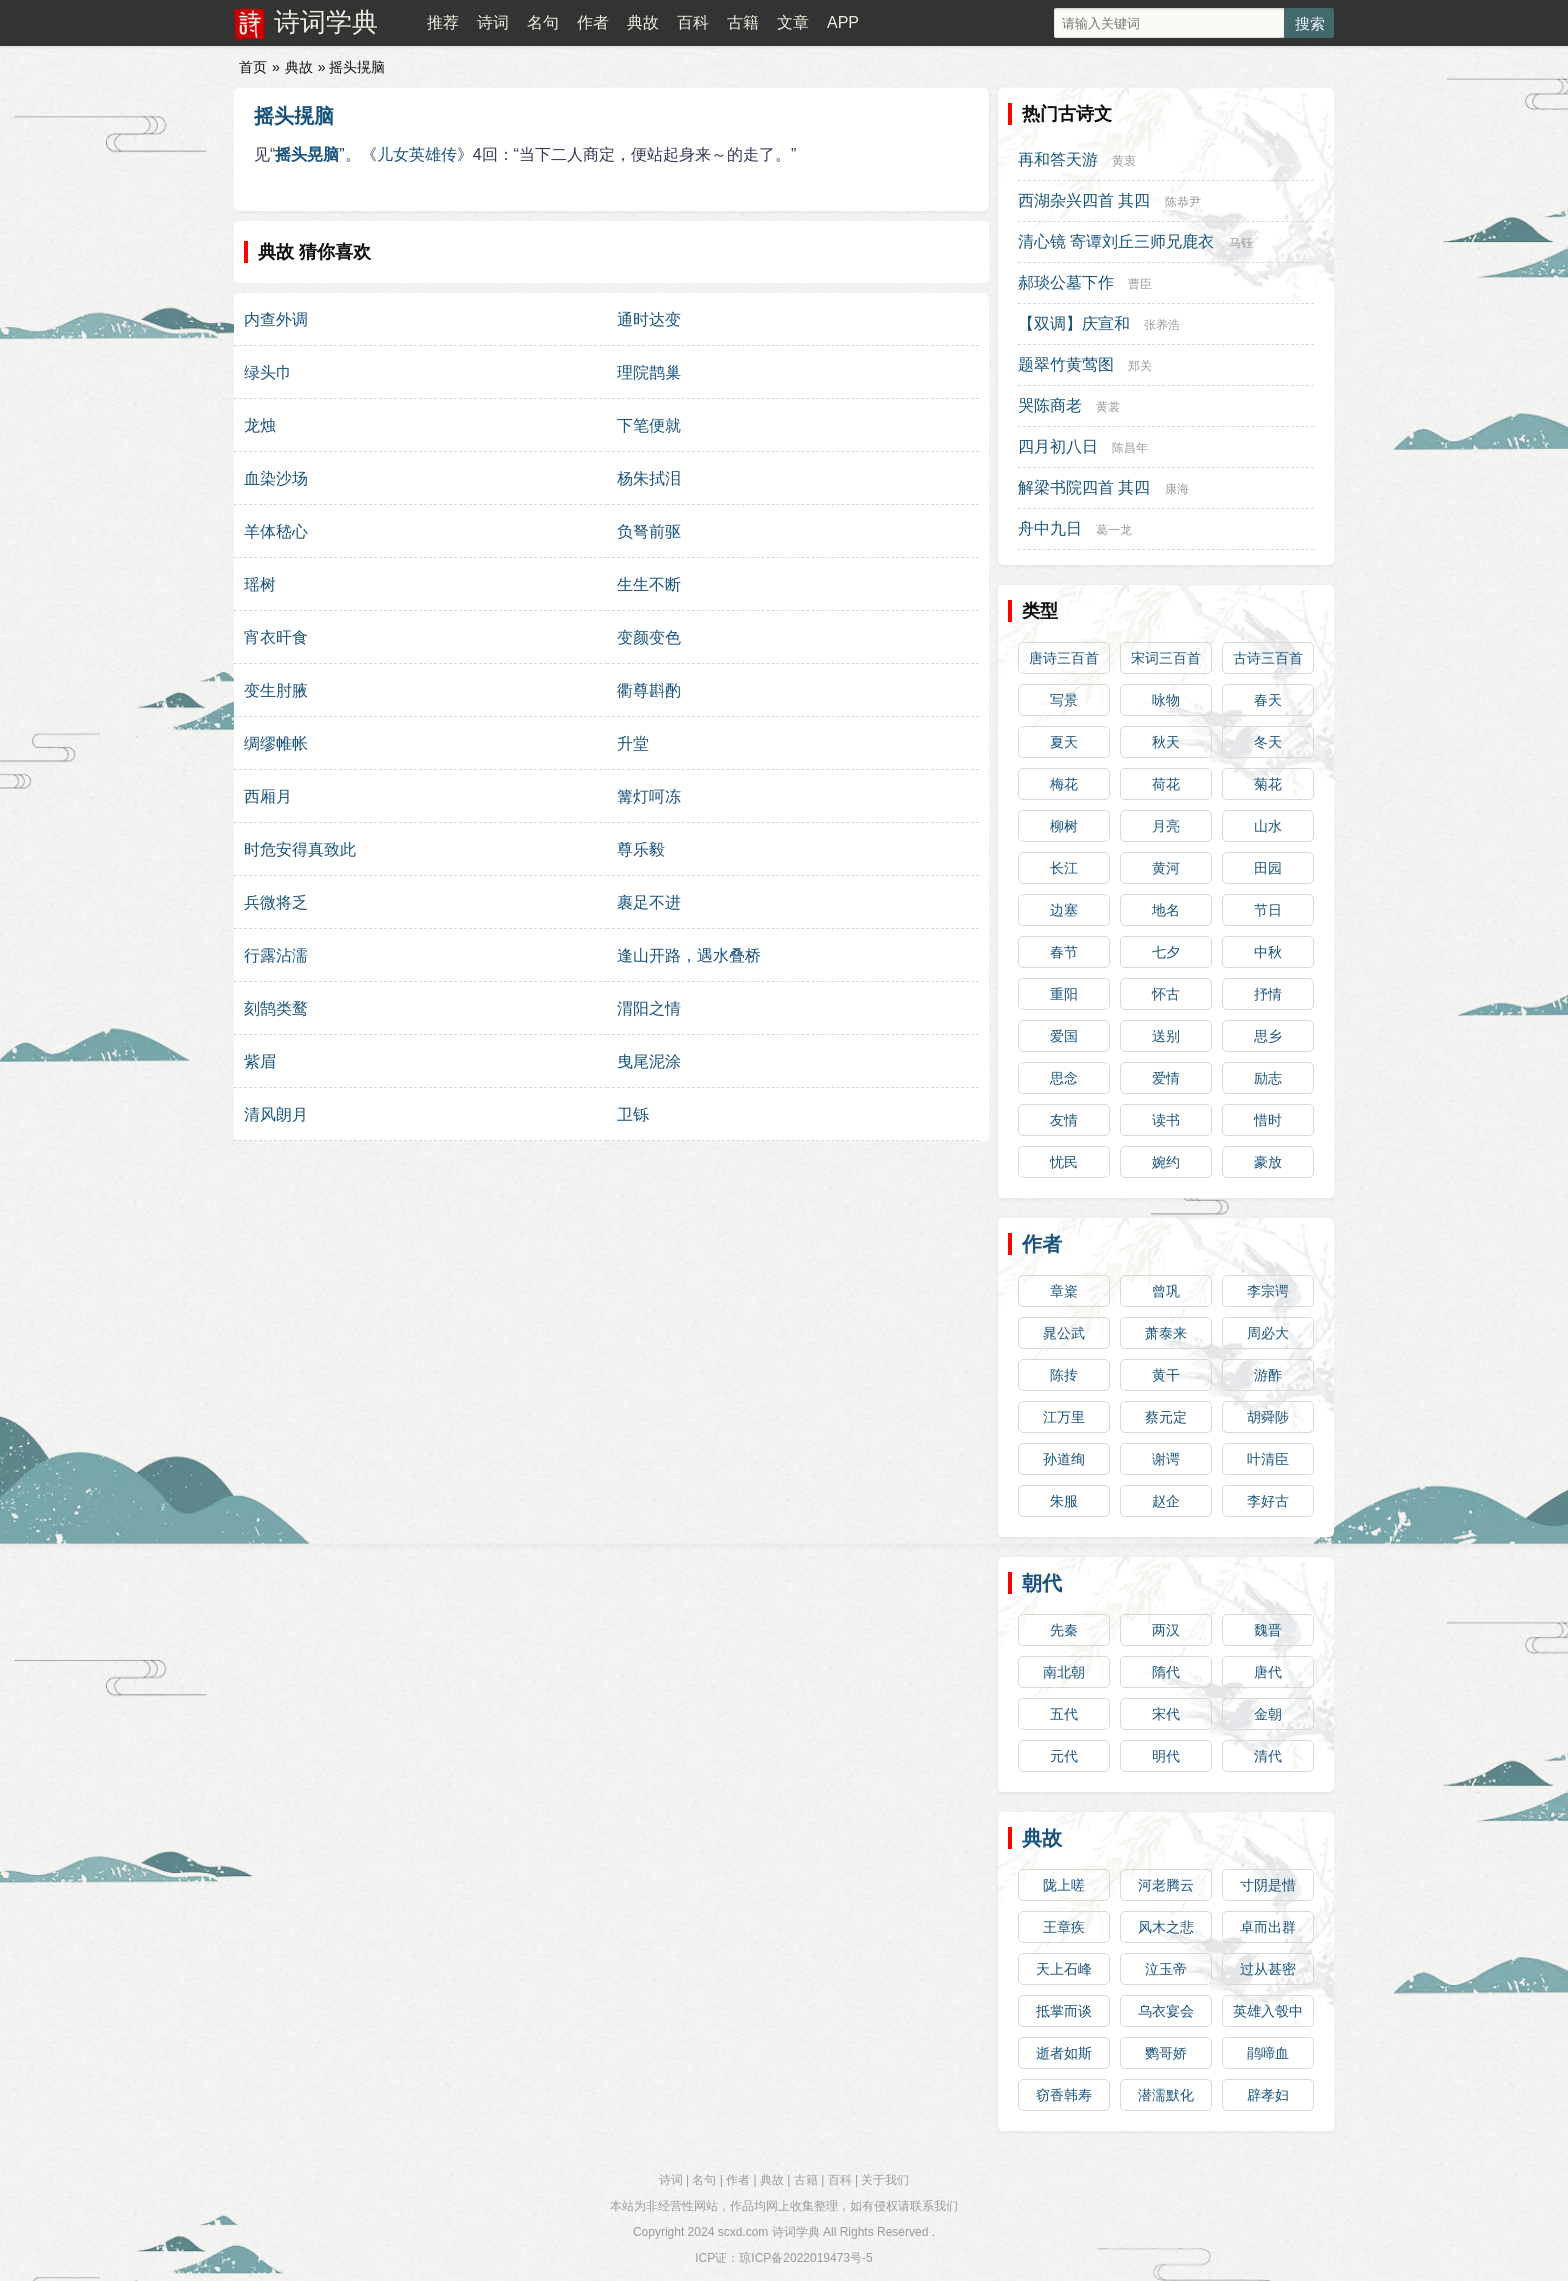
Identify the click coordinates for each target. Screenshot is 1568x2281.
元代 (1064, 1756)
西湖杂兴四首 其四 (1084, 200)
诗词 (493, 22)
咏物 (1166, 700)
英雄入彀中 (1268, 2011)
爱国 (1064, 1036)
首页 (253, 67)
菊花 (1268, 784)
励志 (1268, 1078)
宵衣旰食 (276, 637)
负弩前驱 (649, 531)
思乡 (1268, 1036)
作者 (593, 22)
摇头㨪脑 (294, 116)
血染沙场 (276, 478)
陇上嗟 (1064, 1885)
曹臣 (1140, 284)
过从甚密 (1268, 1969)
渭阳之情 (649, 1008)
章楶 (1064, 1291)
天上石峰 (1064, 1969)
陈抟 (1064, 1375)
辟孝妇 (1268, 2095)
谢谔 (1166, 1459)
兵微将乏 (276, 902)
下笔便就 (649, 425)
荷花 (1166, 784)
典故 (643, 22)
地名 (1166, 910)
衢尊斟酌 (649, 690)
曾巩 (1166, 1291)
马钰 (1241, 243)
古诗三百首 (1268, 658)
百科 (693, 22)
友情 (1064, 1120)
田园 (1268, 868)
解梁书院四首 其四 (1084, 487)
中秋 (1268, 952)
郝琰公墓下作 (1066, 282)
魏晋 (1268, 1630)
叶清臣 (1268, 1459)
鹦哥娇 (1166, 2053)
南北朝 (1064, 1672)
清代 (1268, 1756)
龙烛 (260, 425)
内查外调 (276, 319)
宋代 (1166, 1714)
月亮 (1166, 826)
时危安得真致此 (300, 849)
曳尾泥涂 (649, 1061)
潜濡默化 (1166, 2095)
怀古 (1166, 994)
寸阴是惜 (1268, 1885)
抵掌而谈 (1064, 2011)
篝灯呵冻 (649, 796)
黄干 (1166, 1375)
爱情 (1166, 1078)
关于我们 (885, 2180)
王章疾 (1064, 1927)
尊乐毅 (641, 849)
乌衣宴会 (1166, 2011)
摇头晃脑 (307, 154)
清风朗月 (276, 1114)
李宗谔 (1268, 1291)
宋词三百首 (1166, 658)
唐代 (1268, 1672)
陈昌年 (1130, 448)
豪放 (1268, 1162)
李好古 (1268, 1501)
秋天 (1166, 742)
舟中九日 (1050, 528)
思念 (1064, 1078)
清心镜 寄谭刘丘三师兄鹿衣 (1116, 241)
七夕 (1166, 952)
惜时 (1268, 1120)
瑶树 (260, 584)
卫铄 (633, 1114)
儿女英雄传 (417, 154)
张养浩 (1162, 325)
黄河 (1166, 868)
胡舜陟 (1268, 1417)
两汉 (1166, 1630)
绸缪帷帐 (276, 743)
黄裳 (1108, 407)
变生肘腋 (276, 690)
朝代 (1042, 1583)
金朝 (1268, 1714)
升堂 (633, 743)
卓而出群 (1268, 1927)
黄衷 (1124, 161)
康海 (1177, 489)
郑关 (1140, 366)
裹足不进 (649, 902)
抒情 (1268, 994)
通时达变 (649, 319)
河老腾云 (1166, 1885)
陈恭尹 (1183, 202)
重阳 (1064, 994)
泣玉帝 (1166, 1969)
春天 (1268, 700)
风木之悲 (1166, 1927)
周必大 (1268, 1333)
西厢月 (268, 796)
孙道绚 (1064, 1459)
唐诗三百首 (1064, 658)
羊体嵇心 (276, 531)
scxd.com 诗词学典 (769, 2232)
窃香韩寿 (1064, 2095)
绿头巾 (268, 372)
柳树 (1064, 826)
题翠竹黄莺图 (1066, 364)
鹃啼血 (1268, 2053)
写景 (1064, 700)
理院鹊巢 (649, 372)
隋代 (1166, 1672)
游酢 (1268, 1375)
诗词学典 (326, 22)
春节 (1064, 952)
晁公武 (1064, 1333)
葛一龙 (1114, 530)
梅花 (1064, 784)
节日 (1268, 910)
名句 (543, 22)
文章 (793, 22)
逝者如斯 (1064, 2053)
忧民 (1064, 1162)
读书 (1166, 1120)
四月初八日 (1058, 446)
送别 (1166, 1036)
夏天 (1064, 742)
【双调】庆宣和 (1074, 323)
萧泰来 (1166, 1333)
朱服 (1064, 1501)
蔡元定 (1166, 1417)
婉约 (1166, 1162)
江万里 (1064, 1417)
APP (843, 22)
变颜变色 (649, 637)
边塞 (1064, 910)
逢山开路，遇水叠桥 (689, 955)
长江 (1064, 868)
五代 (1064, 1714)
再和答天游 (1058, 159)
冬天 (1268, 742)
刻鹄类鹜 (276, 1008)
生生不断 (649, 584)
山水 (1268, 826)
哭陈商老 (1050, 405)
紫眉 (260, 1061)
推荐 (443, 22)
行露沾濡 (276, 955)
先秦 (1064, 1630)
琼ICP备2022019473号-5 (805, 2258)
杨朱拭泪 (649, 478)
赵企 (1166, 1501)
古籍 (743, 22)
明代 (1166, 1756)
